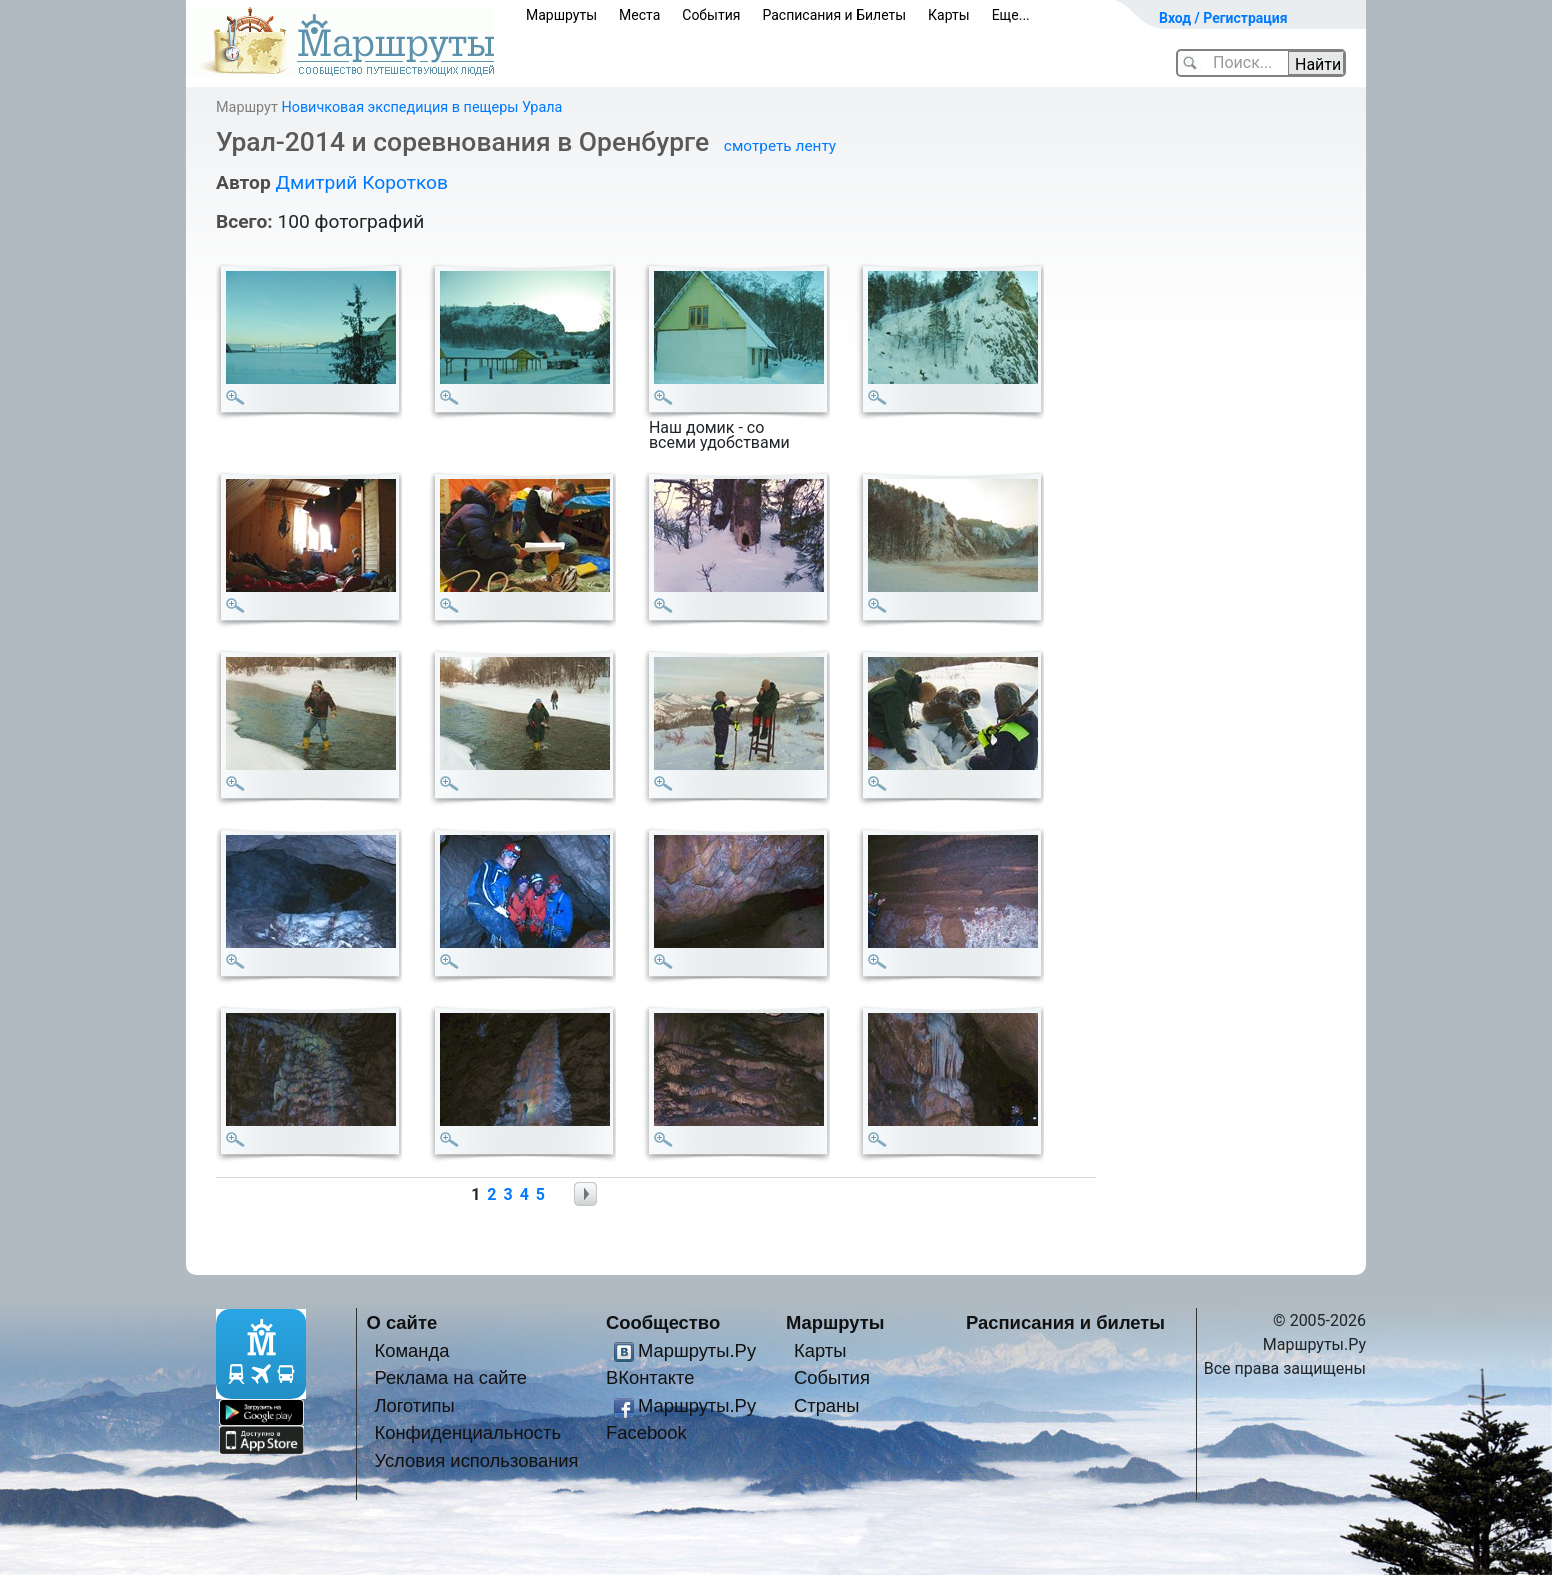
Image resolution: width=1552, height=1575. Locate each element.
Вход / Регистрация (1223, 18)
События (711, 15)
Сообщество (663, 1322)
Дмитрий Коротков (361, 182)
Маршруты (561, 15)
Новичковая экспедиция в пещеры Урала (421, 107)
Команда (411, 1350)
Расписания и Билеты (834, 15)
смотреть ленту (780, 146)
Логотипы (414, 1405)
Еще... (1011, 15)
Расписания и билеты (1065, 1322)
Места (639, 15)
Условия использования (476, 1460)
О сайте (402, 1322)
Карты (949, 15)
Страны (827, 1405)
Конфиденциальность (467, 1432)
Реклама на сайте (450, 1377)
